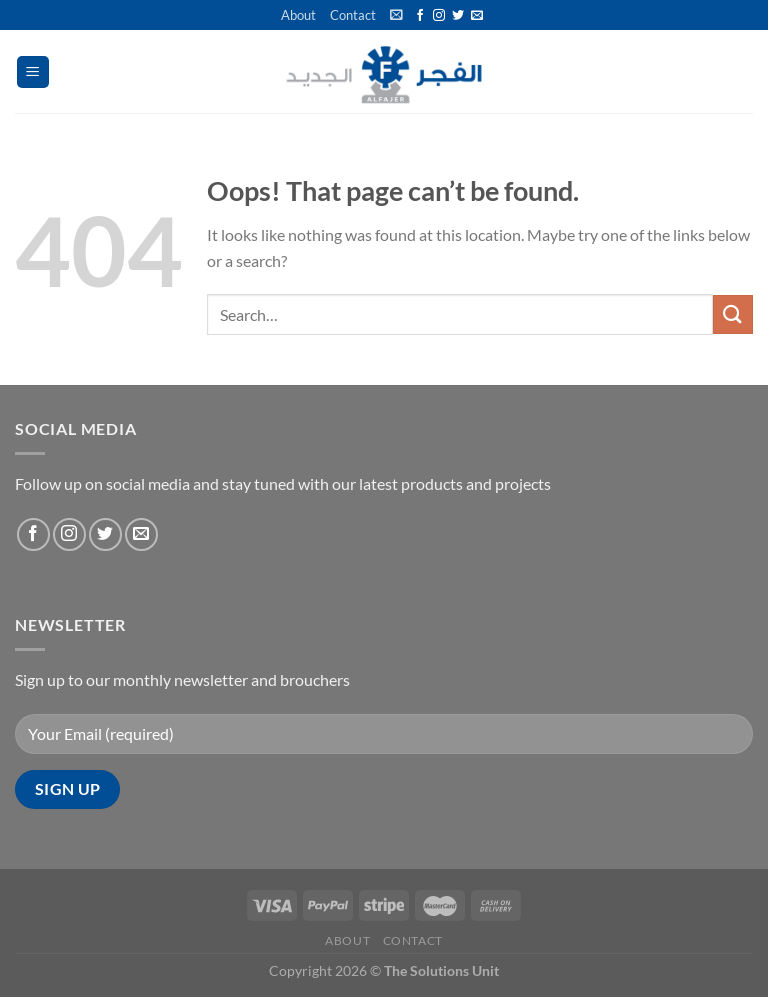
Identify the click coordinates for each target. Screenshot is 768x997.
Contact (353, 15)
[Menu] (33, 72)
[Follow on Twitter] (458, 16)
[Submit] (733, 314)
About (298, 15)
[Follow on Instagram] (439, 16)
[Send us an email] (477, 16)
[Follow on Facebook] (420, 16)
